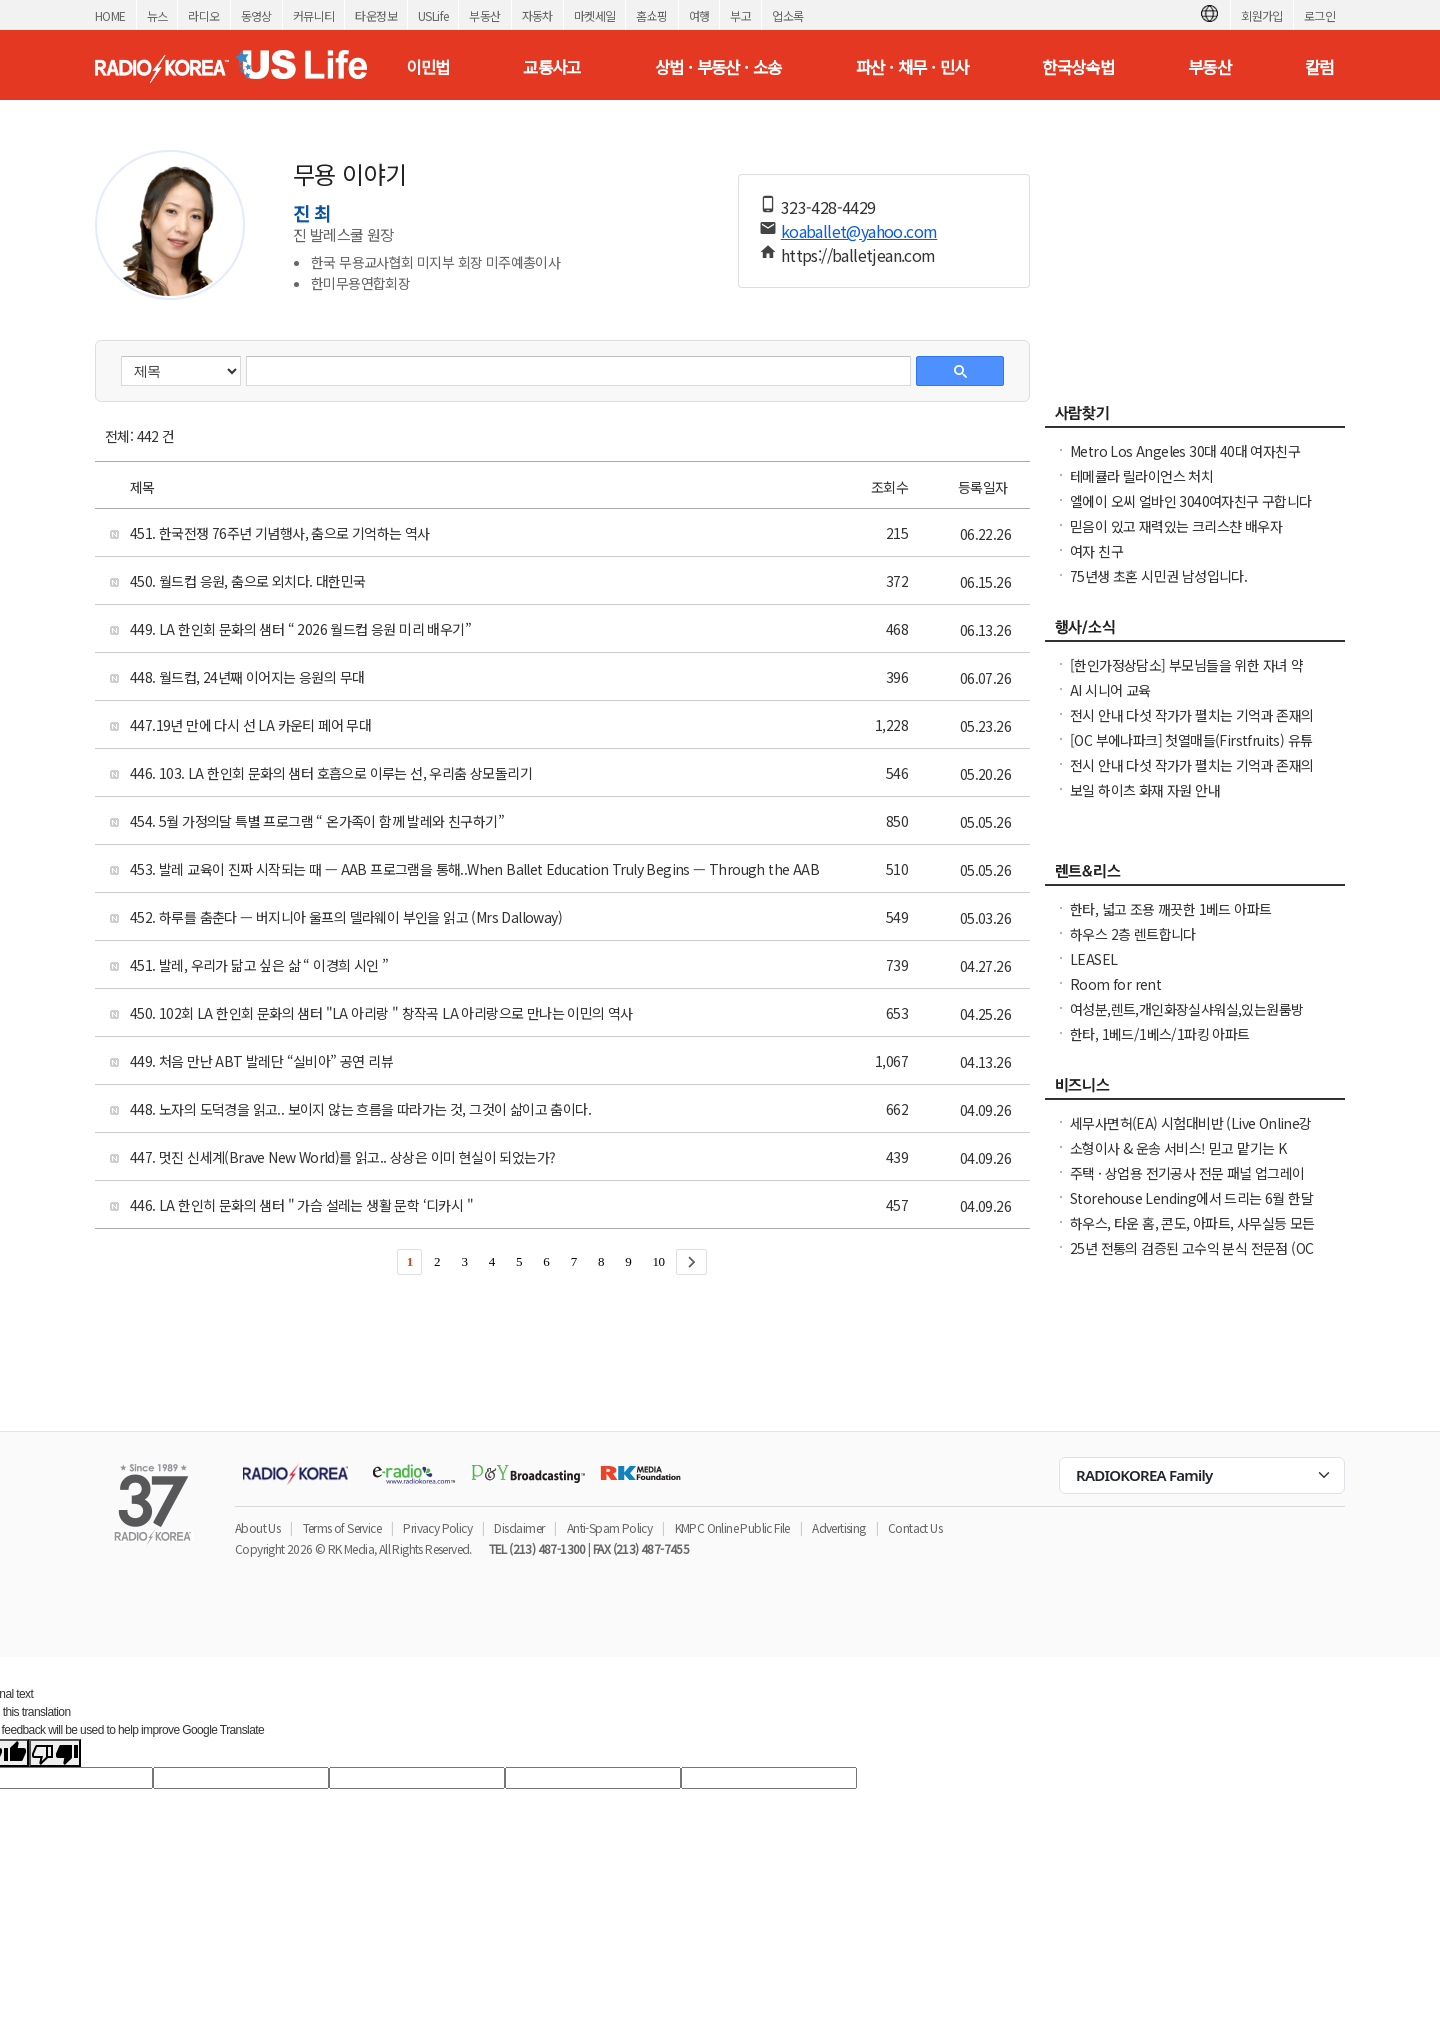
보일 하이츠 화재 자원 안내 (1145, 790)
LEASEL (1093, 959)
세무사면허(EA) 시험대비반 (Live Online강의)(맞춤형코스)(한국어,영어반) (1191, 1133)
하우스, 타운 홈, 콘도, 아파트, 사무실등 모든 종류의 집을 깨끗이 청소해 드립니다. (1192, 1233)
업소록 (787, 15)
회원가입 (1262, 15)
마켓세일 (595, 15)
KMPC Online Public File (732, 1527)
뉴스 (157, 15)
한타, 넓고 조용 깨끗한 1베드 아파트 (1170, 909)
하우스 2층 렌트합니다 (1133, 934)
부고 (740, 15)
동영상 (256, 15)
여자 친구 (1096, 551)
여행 (699, 15)
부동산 (484, 15)
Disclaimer (519, 1527)
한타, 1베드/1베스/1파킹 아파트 (1160, 1034)
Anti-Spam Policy (609, 1527)
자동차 (537, 15)
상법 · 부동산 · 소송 (718, 67)
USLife (433, 15)
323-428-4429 (828, 207)
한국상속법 (1078, 67)
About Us (257, 1527)
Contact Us (915, 1527)
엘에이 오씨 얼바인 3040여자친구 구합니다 (1191, 501)
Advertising (838, 1527)
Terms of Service (342, 1527)
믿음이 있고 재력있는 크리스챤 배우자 (1176, 526)
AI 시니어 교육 (1110, 690)
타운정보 (376, 15)
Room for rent (1115, 984)
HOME (110, 15)
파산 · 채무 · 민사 (912, 67)
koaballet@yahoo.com (859, 231)
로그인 (1319, 15)
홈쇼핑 (651, 15)
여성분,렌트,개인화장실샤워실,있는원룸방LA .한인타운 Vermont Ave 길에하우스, (1186, 1019)
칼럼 (1319, 67)
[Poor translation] (55, 1753)
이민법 (427, 67)
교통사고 (552, 67)
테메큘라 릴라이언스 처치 (1141, 476)
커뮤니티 (314, 15)
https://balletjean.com (858, 255)
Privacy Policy (437, 1527)
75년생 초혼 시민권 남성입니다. (1158, 576)
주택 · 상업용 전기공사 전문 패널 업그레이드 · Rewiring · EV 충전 (1187, 1183)
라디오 (203, 15)
